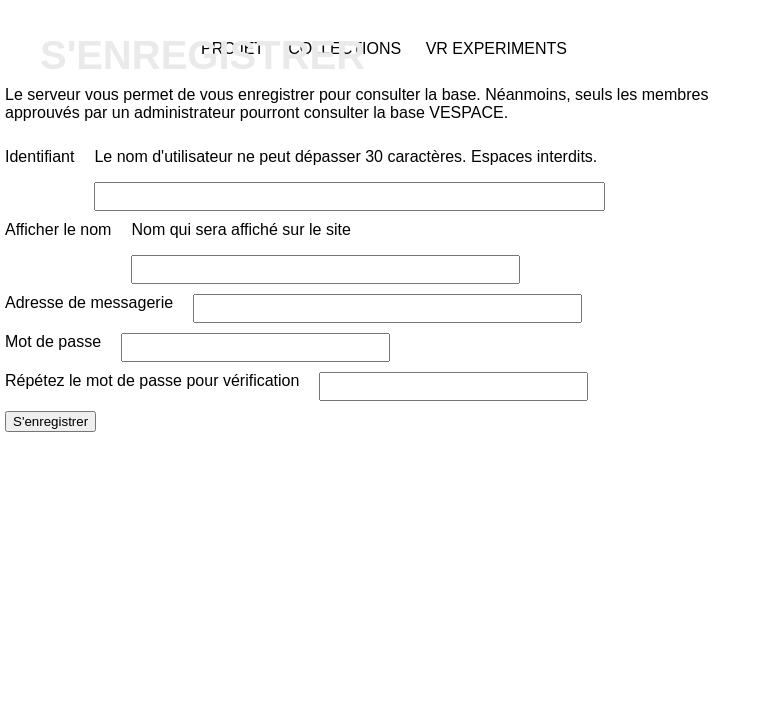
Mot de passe (53, 341)
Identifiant (39, 156)
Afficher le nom (58, 229)
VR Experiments (496, 48)
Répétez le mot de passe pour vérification (152, 380)
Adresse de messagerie (89, 302)
